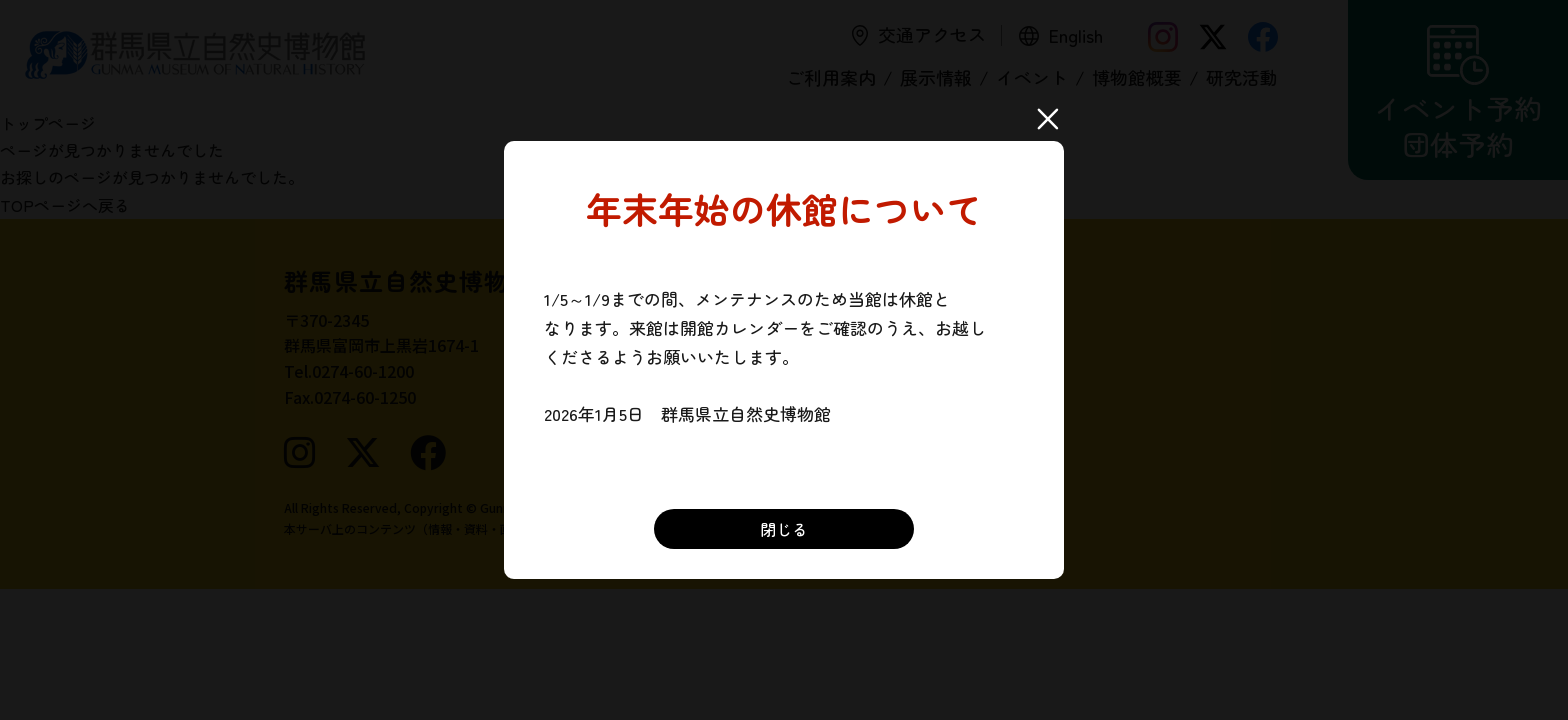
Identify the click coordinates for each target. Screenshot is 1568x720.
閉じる (784, 529)
